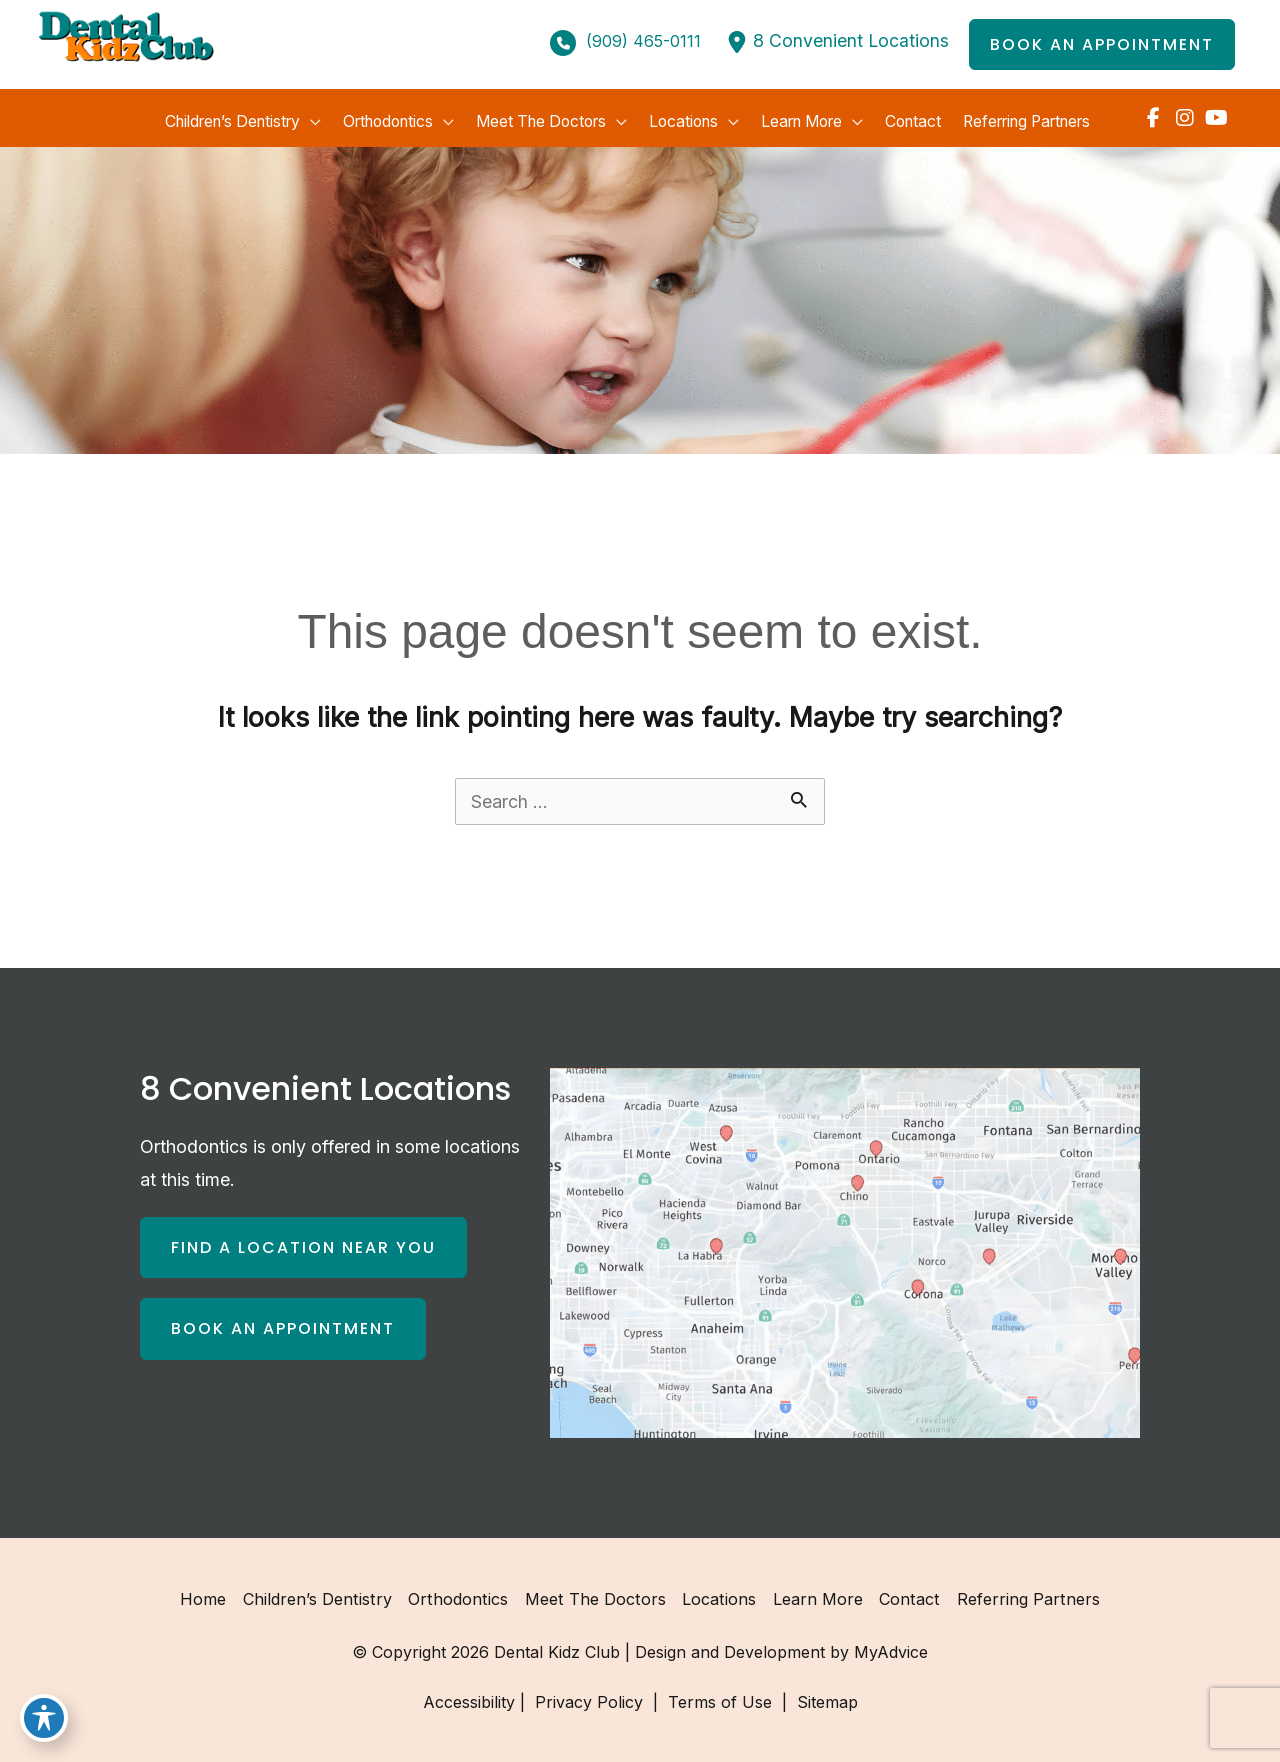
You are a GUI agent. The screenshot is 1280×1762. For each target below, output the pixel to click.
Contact (905, 1593)
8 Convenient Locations (850, 41)
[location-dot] (736, 42)
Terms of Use (720, 1696)
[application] (299, 115)
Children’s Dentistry (322, 1593)
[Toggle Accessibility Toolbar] (44, 1718)
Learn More (815, 1593)
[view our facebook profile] (1152, 115)
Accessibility (469, 1696)
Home (210, 1593)
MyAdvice (891, 1646)
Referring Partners (1022, 1593)
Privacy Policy (589, 1696)
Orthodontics (461, 1593)
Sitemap (825, 1696)
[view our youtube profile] (1216, 115)
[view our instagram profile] (1184, 115)
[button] (1102, 45)
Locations (717, 1593)
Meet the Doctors (595, 1593)
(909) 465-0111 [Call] (642, 42)
